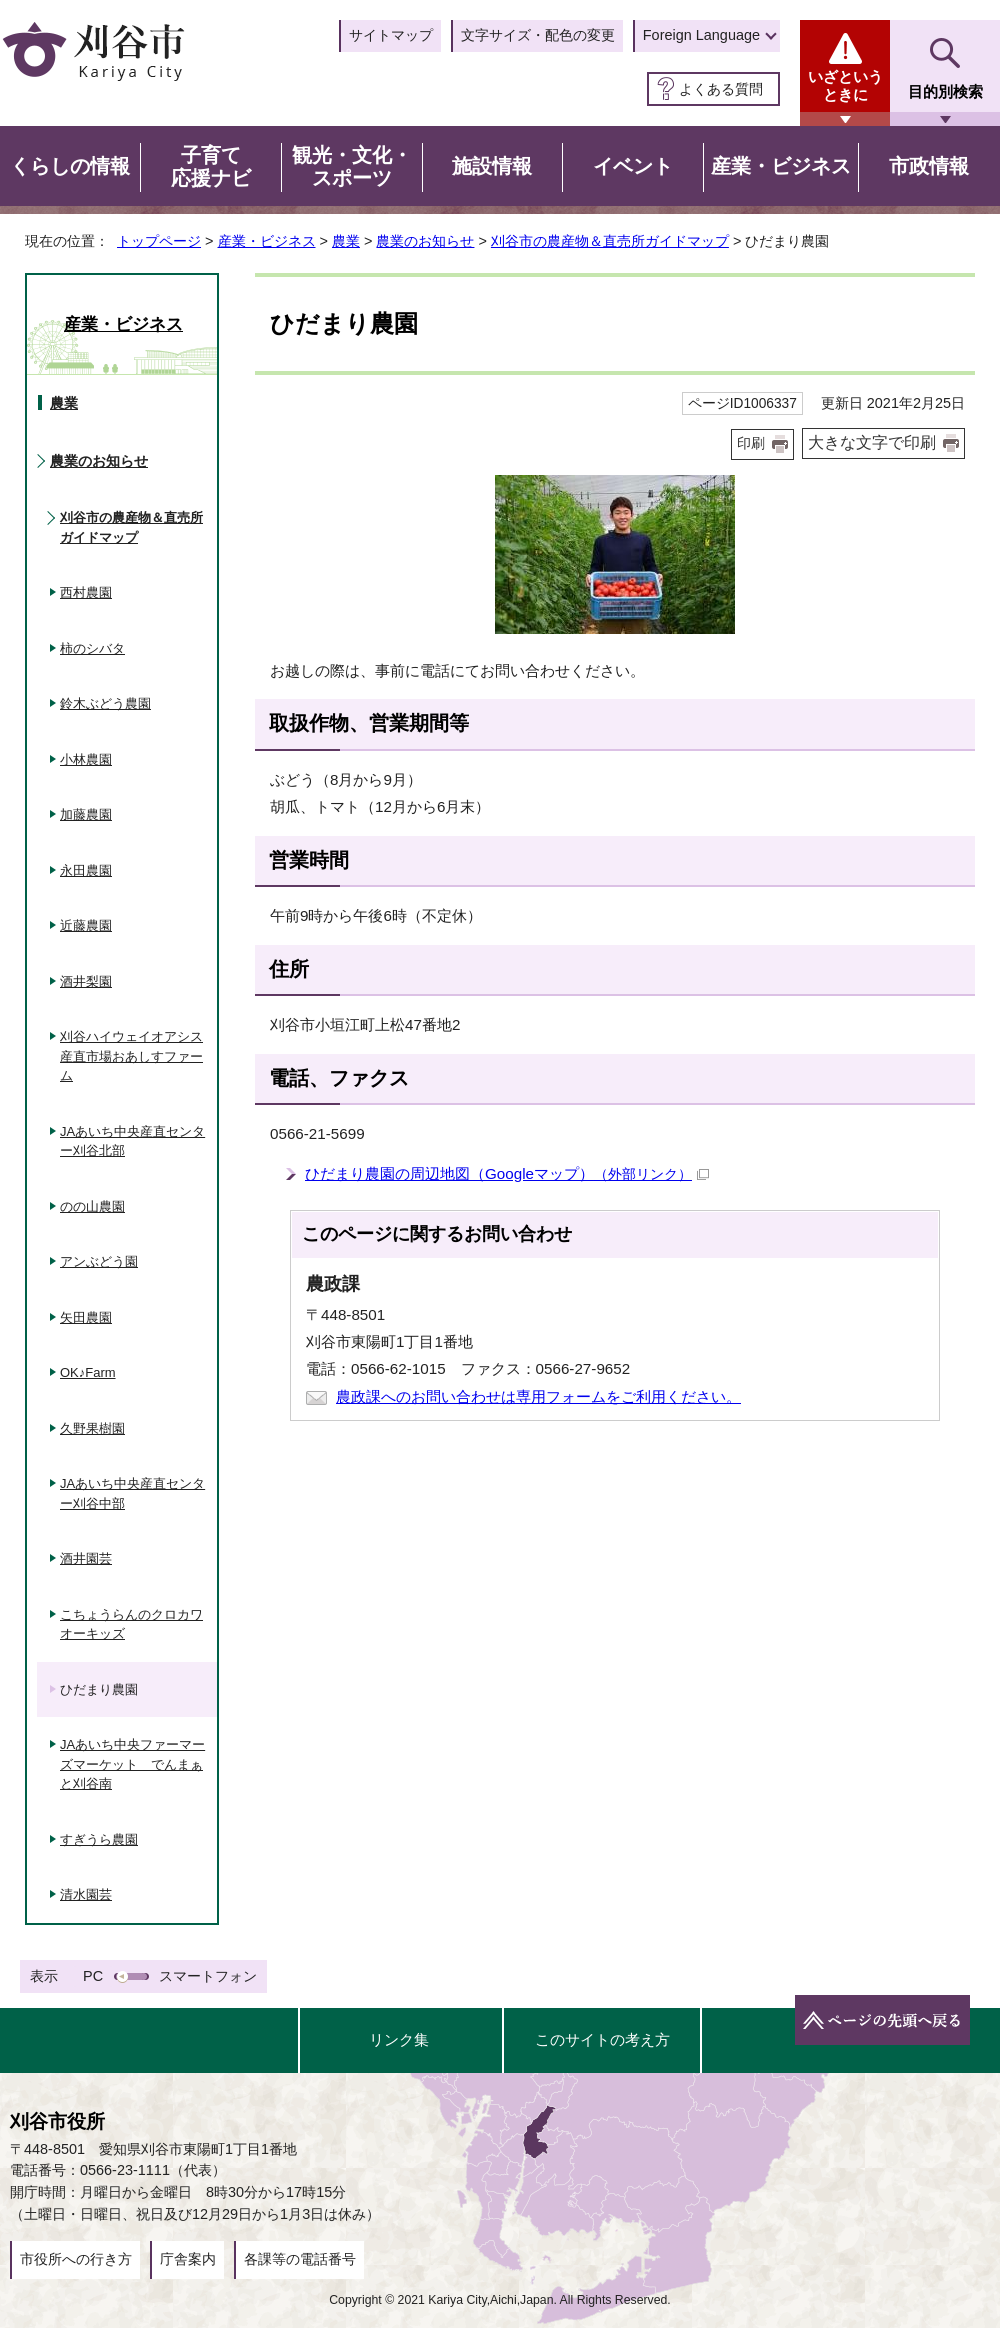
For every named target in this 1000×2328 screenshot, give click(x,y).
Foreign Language (701, 35)
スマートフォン (208, 1976)
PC (93, 1976)
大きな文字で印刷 (872, 442)
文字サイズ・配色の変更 (538, 35)
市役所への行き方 (76, 2259)
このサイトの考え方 (602, 2039)
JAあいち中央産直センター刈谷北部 (132, 1141)
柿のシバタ (92, 648)
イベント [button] (633, 166)
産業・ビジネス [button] (781, 166)
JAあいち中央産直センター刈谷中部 (132, 1493)
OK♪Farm (88, 1372)
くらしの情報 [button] (70, 166)
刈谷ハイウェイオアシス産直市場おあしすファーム (131, 1056)
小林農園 (86, 759)
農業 (346, 241)
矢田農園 (86, 1317)
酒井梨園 (86, 981)
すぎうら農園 (99, 1839)
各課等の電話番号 (300, 2259)
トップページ (159, 241)
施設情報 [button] (492, 166)
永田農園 (86, 870)
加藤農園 (86, 814)
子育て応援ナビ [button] (211, 167)
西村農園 (86, 592)
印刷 (751, 443)
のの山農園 (92, 1206)
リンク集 (399, 2039)
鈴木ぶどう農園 (105, 703)
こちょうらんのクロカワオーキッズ (131, 1624)
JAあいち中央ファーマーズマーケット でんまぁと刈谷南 (132, 1764)
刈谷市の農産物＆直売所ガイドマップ (610, 241)
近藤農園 (86, 925)
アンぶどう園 (99, 1261)
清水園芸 (86, 1894)
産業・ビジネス (267, 241)
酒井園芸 (86, 1558)
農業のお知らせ (425, 241)
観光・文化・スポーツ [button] (352, 167)
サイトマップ (391, 35)
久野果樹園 (92, 1428)
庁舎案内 (188, 2259)
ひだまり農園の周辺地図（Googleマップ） (507, 1173)
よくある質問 (721, 89)
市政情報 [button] (929, 166)
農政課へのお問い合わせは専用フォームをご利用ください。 (538, 1396)
